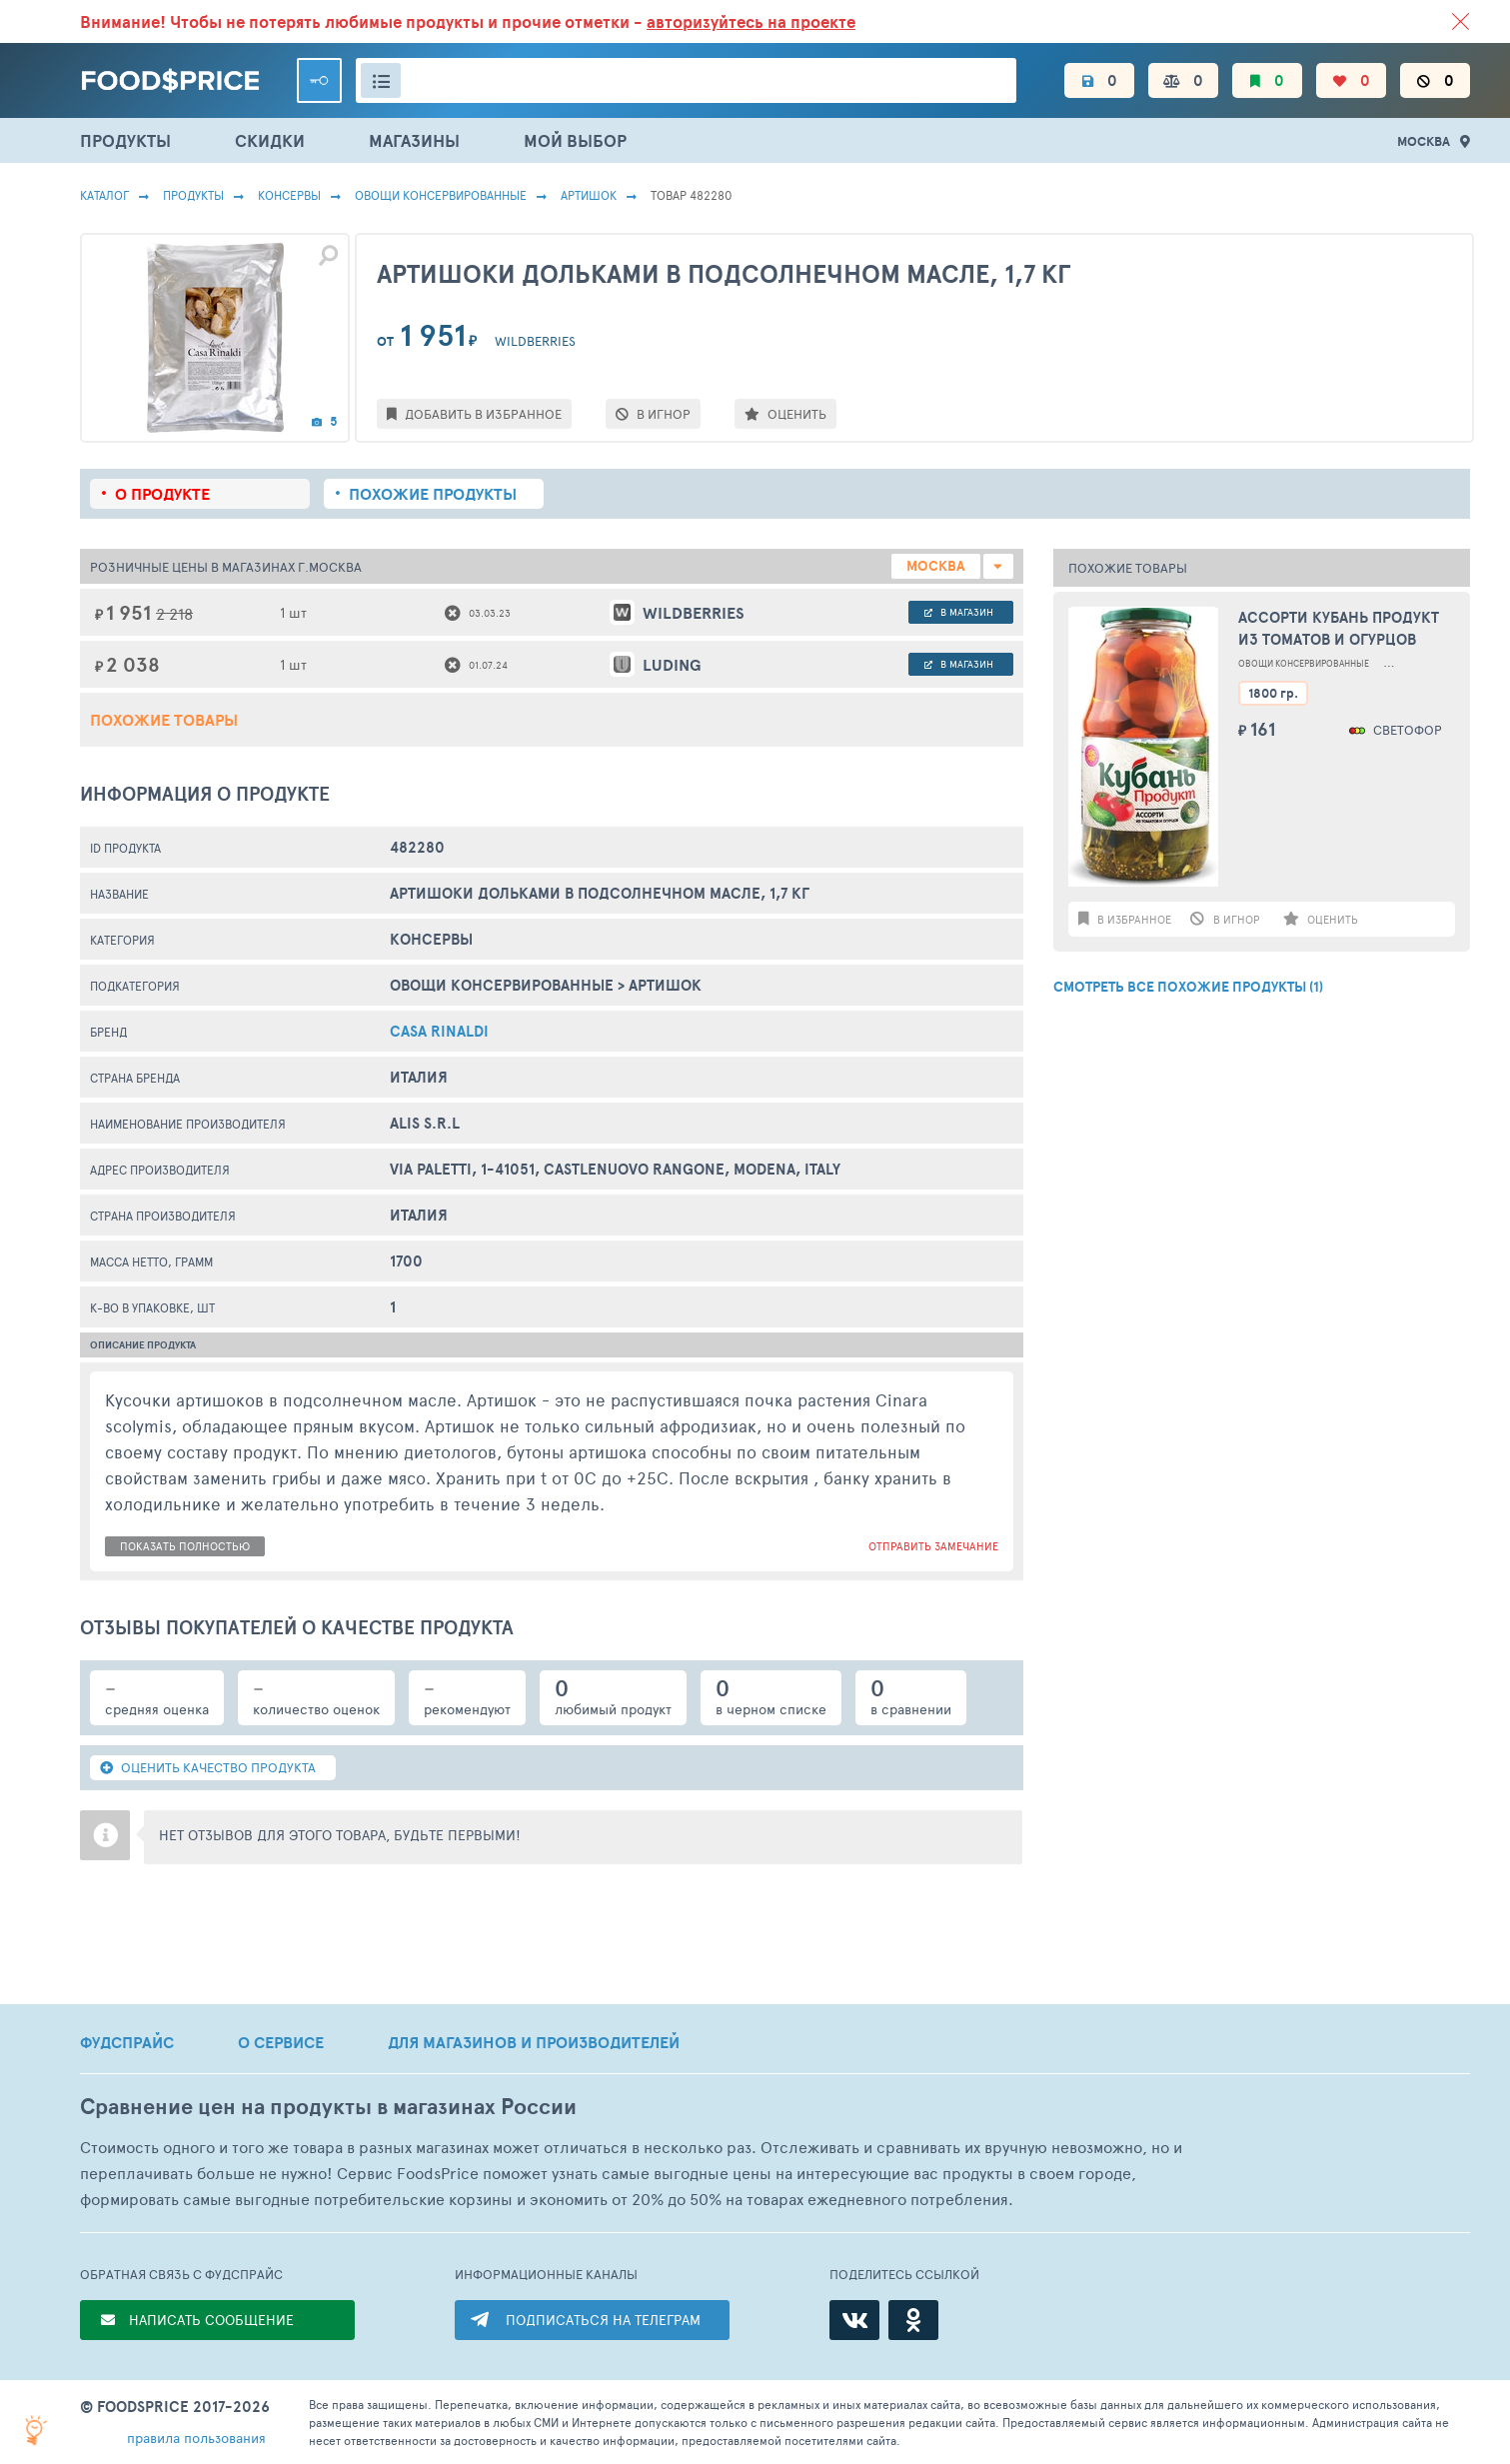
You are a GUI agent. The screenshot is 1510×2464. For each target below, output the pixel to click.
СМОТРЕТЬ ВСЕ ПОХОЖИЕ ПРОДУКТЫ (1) (1188, 987)
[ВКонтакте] (854, 2320)
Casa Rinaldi (439, 1031)
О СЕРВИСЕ (281, 2042)
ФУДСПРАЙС (127, 2042)
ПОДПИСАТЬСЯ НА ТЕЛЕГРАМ (603, 2319)
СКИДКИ (270, 140)
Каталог (104, 195)
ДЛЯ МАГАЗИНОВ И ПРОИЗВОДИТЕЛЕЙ (534, 2042)
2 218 (174, 613)
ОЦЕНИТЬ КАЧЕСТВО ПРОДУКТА (208, 1767)
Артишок (589, 195)
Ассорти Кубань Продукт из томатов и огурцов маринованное (1338, 629)
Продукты (193, 195)
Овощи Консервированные (441, 195)
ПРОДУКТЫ (125, 140)
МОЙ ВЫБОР (575, 140)
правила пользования (196, 2437)
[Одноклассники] (913, 2320)
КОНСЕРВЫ (289, 195)
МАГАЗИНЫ (414, 140)
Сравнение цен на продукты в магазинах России (328, 2106)
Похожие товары (164, 720)
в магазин (958, 612)
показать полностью (185, 1545)
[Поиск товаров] (686, 80)
